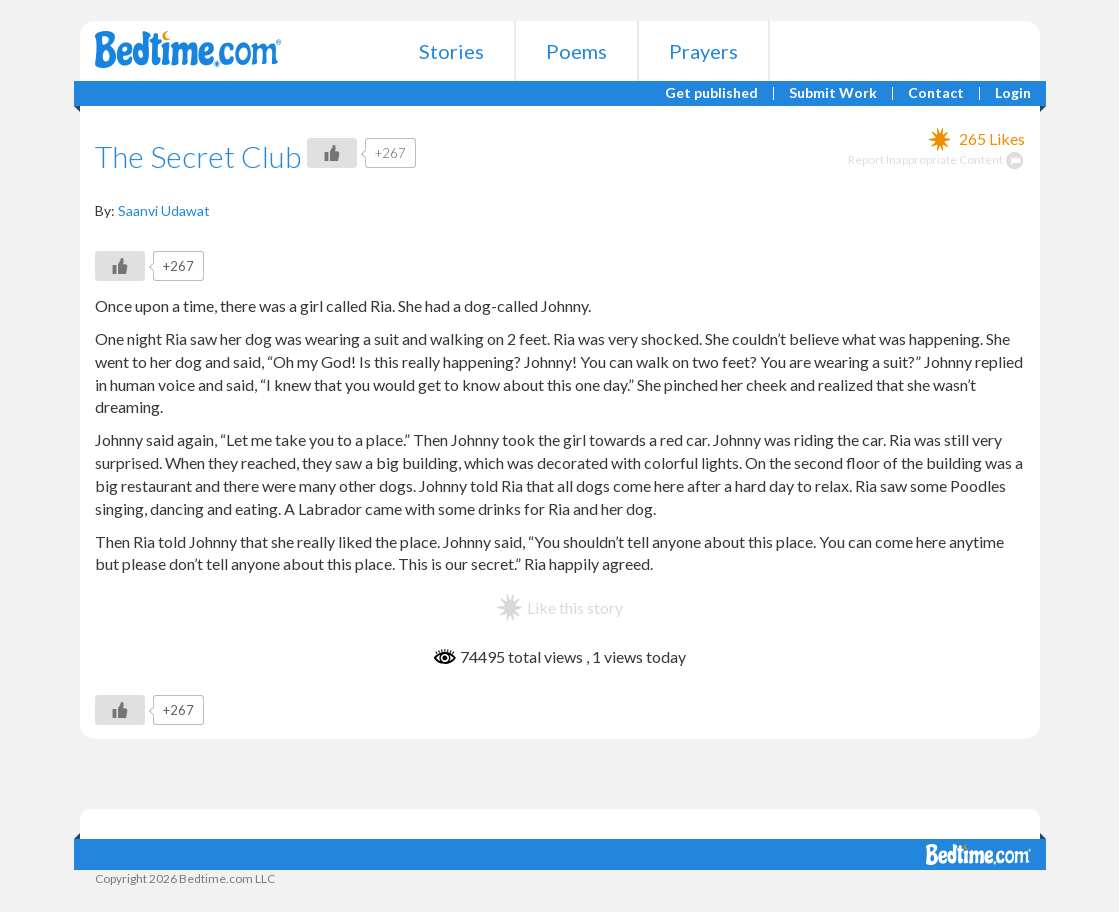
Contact (936, 93)
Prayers (703, 51)
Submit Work (833, 93)
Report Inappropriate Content (936, 159)
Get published (711, 93)
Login (1013, 93)
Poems (576, 51)
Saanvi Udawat (164, 210)
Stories (451, 51)
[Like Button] (332, 153)
